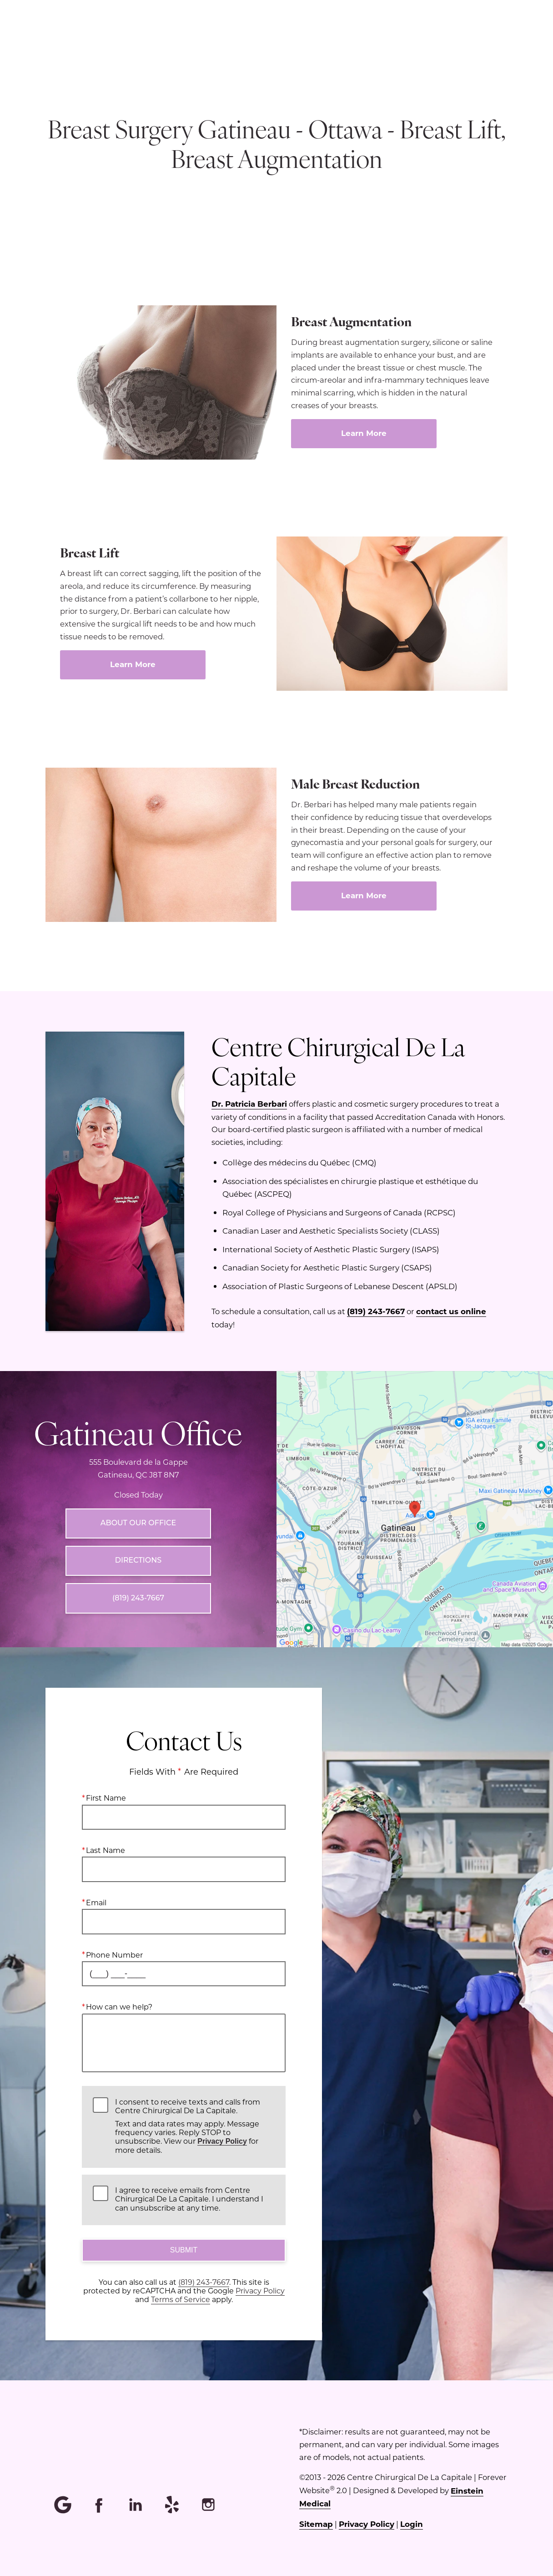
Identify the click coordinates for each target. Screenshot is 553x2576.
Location (296, 39)
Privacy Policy (222, 2141)
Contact (481, 39)
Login (411, 2524)
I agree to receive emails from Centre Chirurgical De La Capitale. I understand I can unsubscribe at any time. (189, 2199)
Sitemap (316, 2524)
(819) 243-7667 (376, 1311)
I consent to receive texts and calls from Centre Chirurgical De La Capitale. (194, 2126)
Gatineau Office (138, 1432)
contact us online (451, 1311)
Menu (239, 39)
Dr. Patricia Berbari (249, 1103)
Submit (183, 2250)
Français (425, 39)
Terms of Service (180, 2299)
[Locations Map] (414, 1508)
